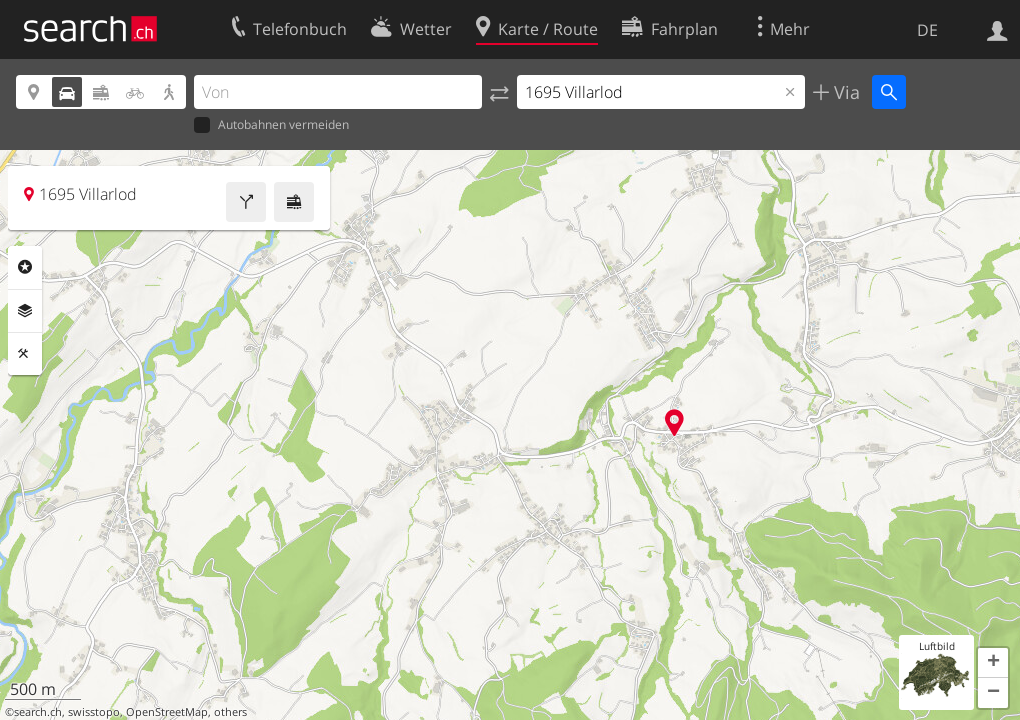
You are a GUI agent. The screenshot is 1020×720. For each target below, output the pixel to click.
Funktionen (25, 354)
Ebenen (25, 311)
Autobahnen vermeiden (271, 125)
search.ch (38, 712)
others (230, 712)
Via (844, 92)
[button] (993, 663)
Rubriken (25, 267)
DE (927, 30)
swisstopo (94, 712)
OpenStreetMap (167, 712)
